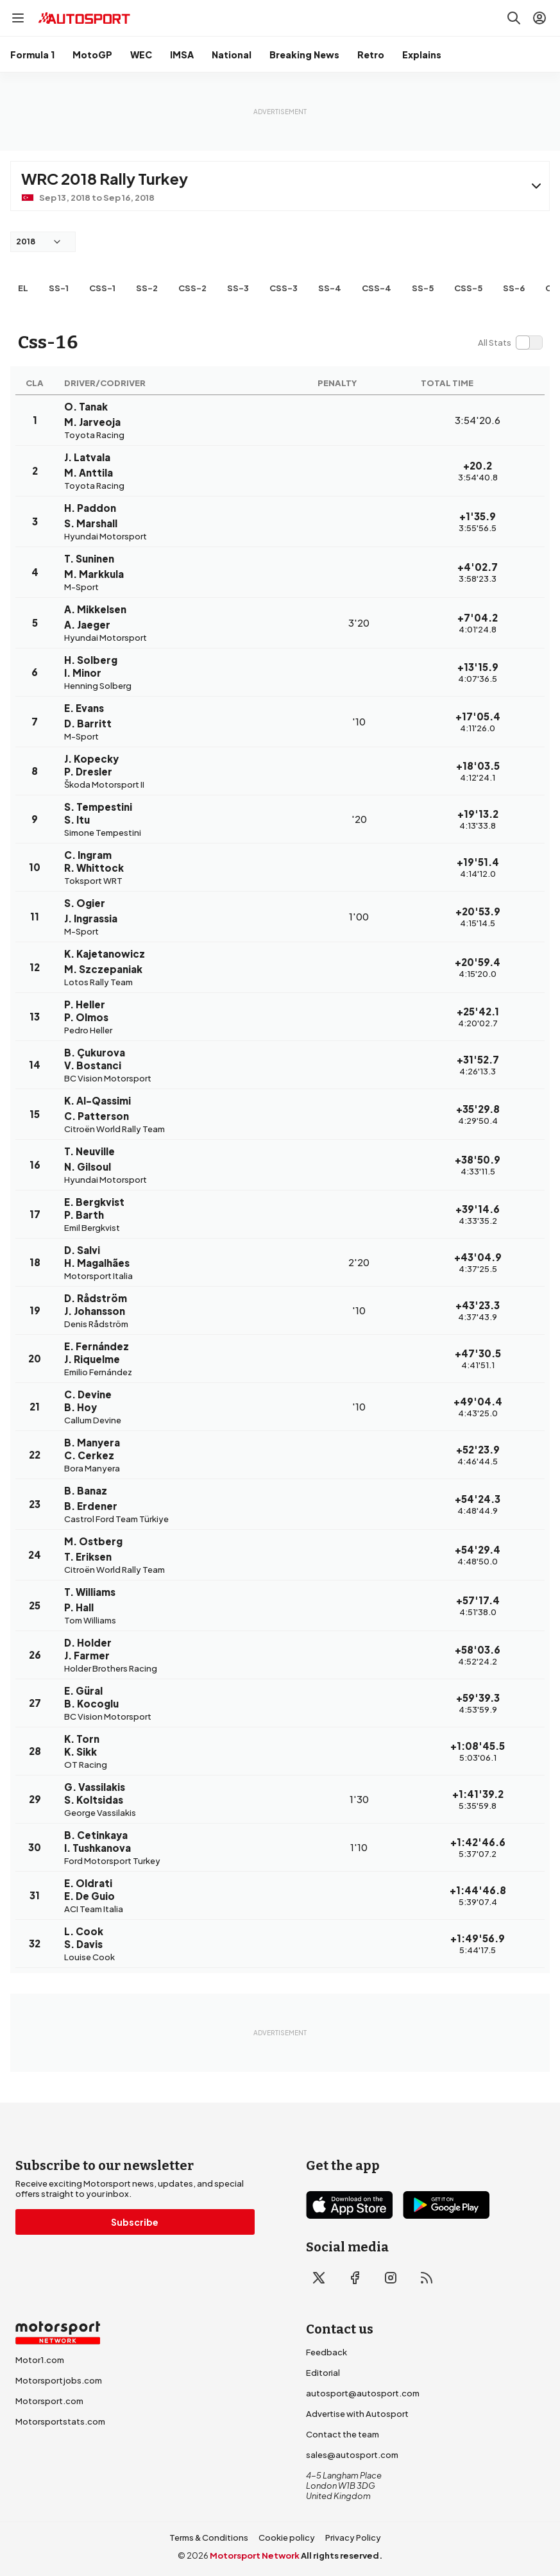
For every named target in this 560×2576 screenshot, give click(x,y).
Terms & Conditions (208, 2537)
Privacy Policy (353, 2537)
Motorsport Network (255, 2555)
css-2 (192, 288)
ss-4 (329, 288)
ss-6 (514, 288)
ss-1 (59, 288)
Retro (370, 54)
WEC (141, 54)
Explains (421, 54)
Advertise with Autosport (357, 2414)
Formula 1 (32, 54)
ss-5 (423, 288)
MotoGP (92, 54)
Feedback (326, 2352)
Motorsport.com (49, 2401)
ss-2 (147, 288)
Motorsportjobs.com (58, 2380)
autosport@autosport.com (363, 2393)
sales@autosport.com (352, 2455)
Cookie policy (287, 2537)
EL (23, 288)
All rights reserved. (341, 2555)
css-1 (102, 288)
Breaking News (304, 54)
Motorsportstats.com (60, 2421)
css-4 (376, 288)
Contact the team (342, 2434)
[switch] (510, 342)
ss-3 (238, 288)
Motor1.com (39, 2360)
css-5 (468, 288)
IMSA (182, 54)
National (231, 54)
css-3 (283, 288)
